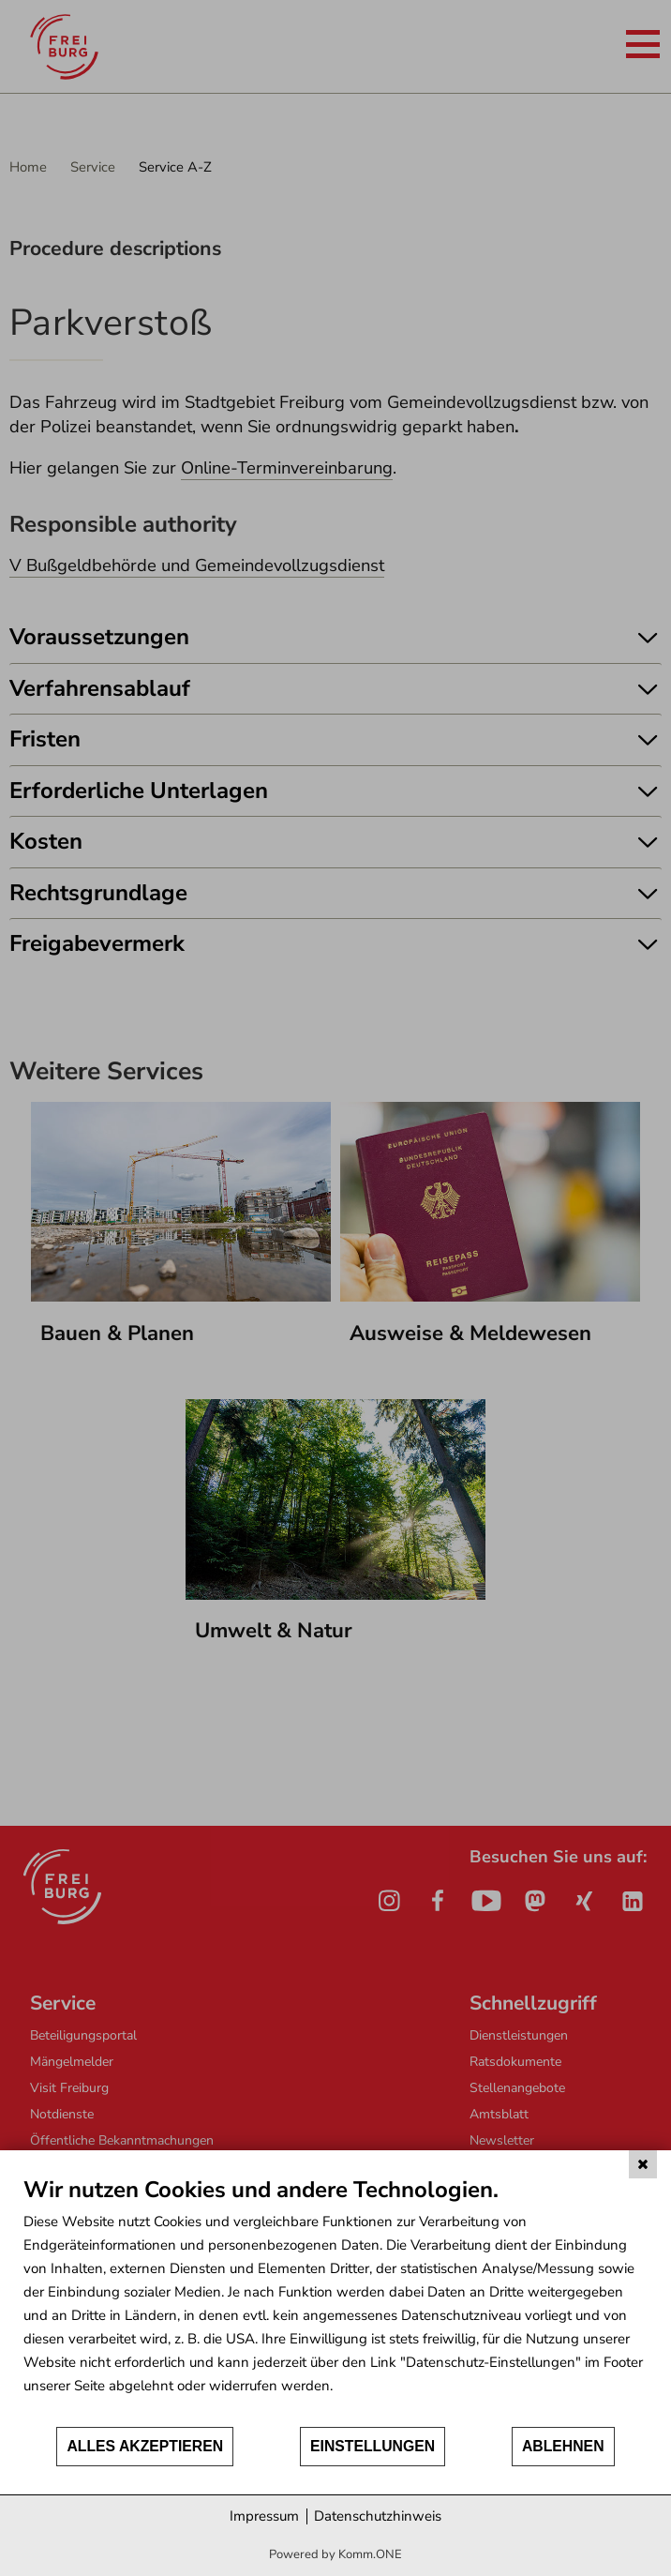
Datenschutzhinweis (377, 2516)
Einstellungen (372, 2446)
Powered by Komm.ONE (335, 2554)
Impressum (264, 2516)
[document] (335, 2300)
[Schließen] (643, 2164)
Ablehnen (563, 2446)
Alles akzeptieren (145, 2446)
